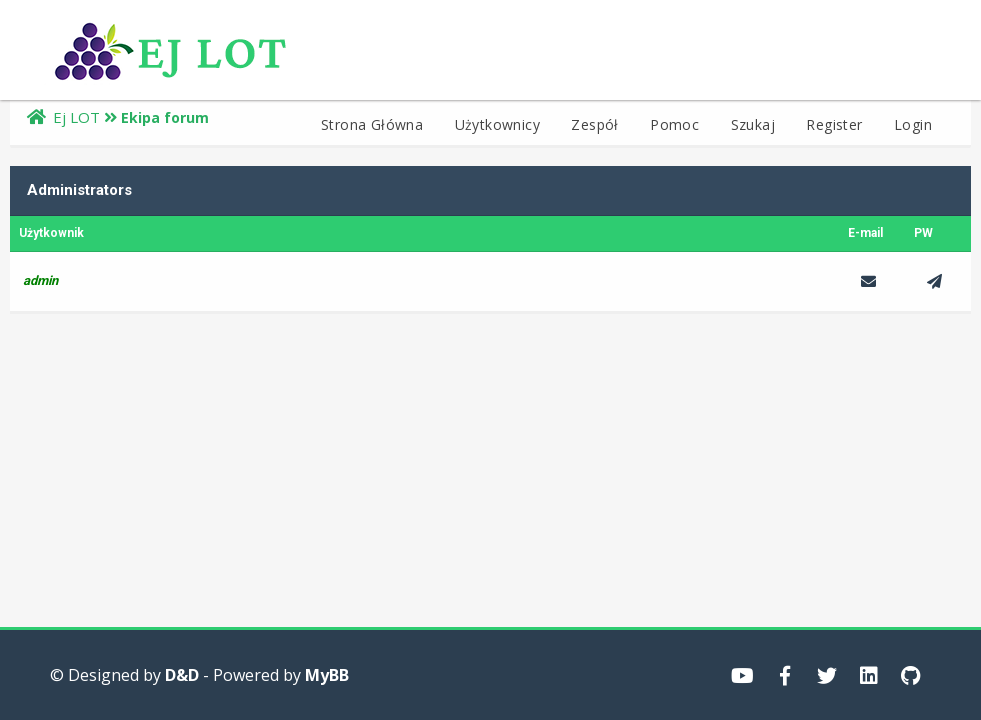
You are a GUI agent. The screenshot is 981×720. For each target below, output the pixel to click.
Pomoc (674, 124)
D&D (182, 675)
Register (834, 124)
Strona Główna (372, 124)
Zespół (594, 124)
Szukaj (753, 124)
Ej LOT (76, 117)
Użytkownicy (497, 124)
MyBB (327, 675)
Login (913, 124)
